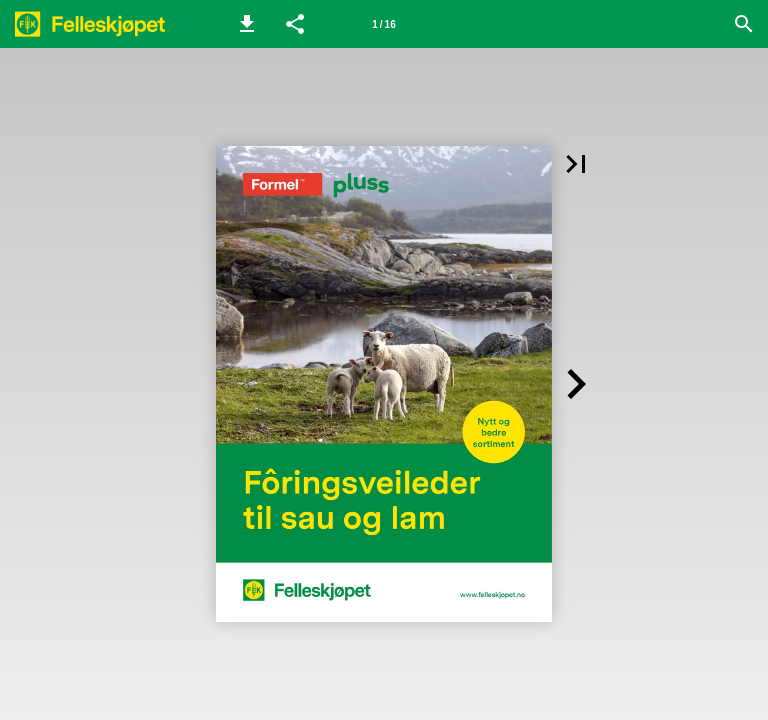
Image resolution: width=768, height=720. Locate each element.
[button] (247, 24)
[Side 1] (384, 24)
